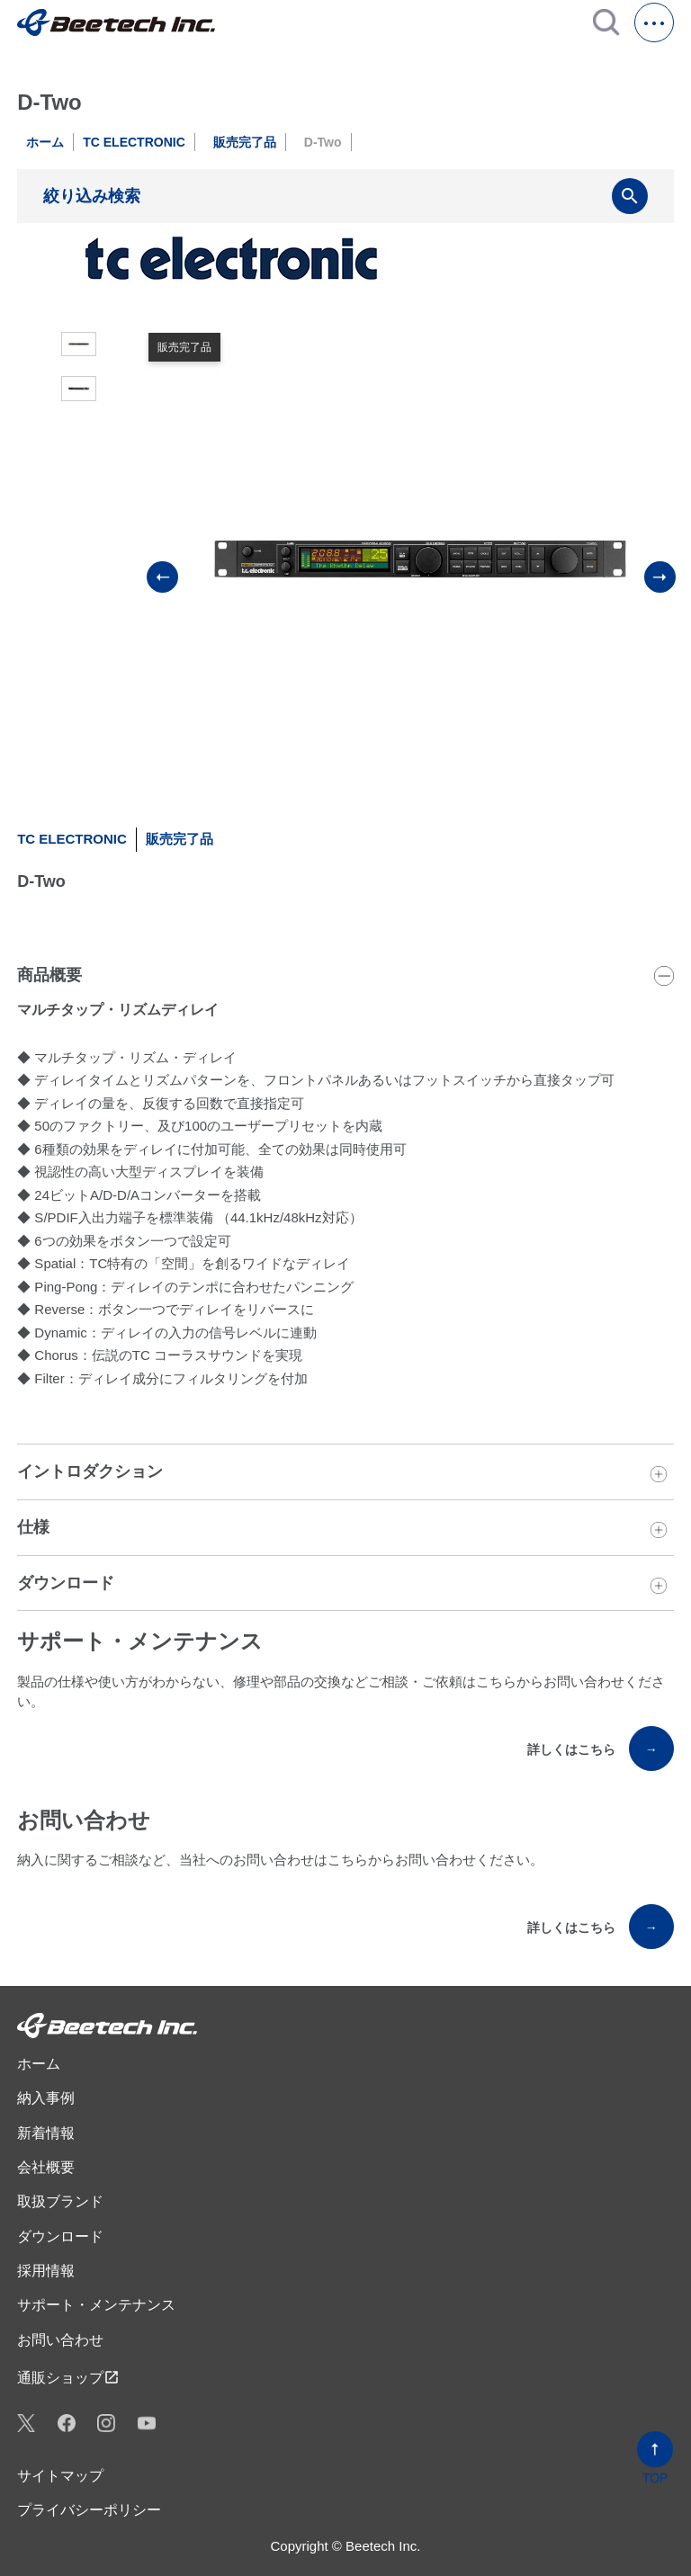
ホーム (45, 142)
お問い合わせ (60, 2340)
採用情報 (46, 2270)
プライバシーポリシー (89, 2510)
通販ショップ (68, 2377)
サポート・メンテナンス (96, 2304)
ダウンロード (60, 2236)
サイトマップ (60, 2475)
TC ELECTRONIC (134, 142)
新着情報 (46, 2133)
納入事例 (46, 2098)
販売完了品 (244, 142)
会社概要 (46, 2167)
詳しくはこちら (600, 1748)
